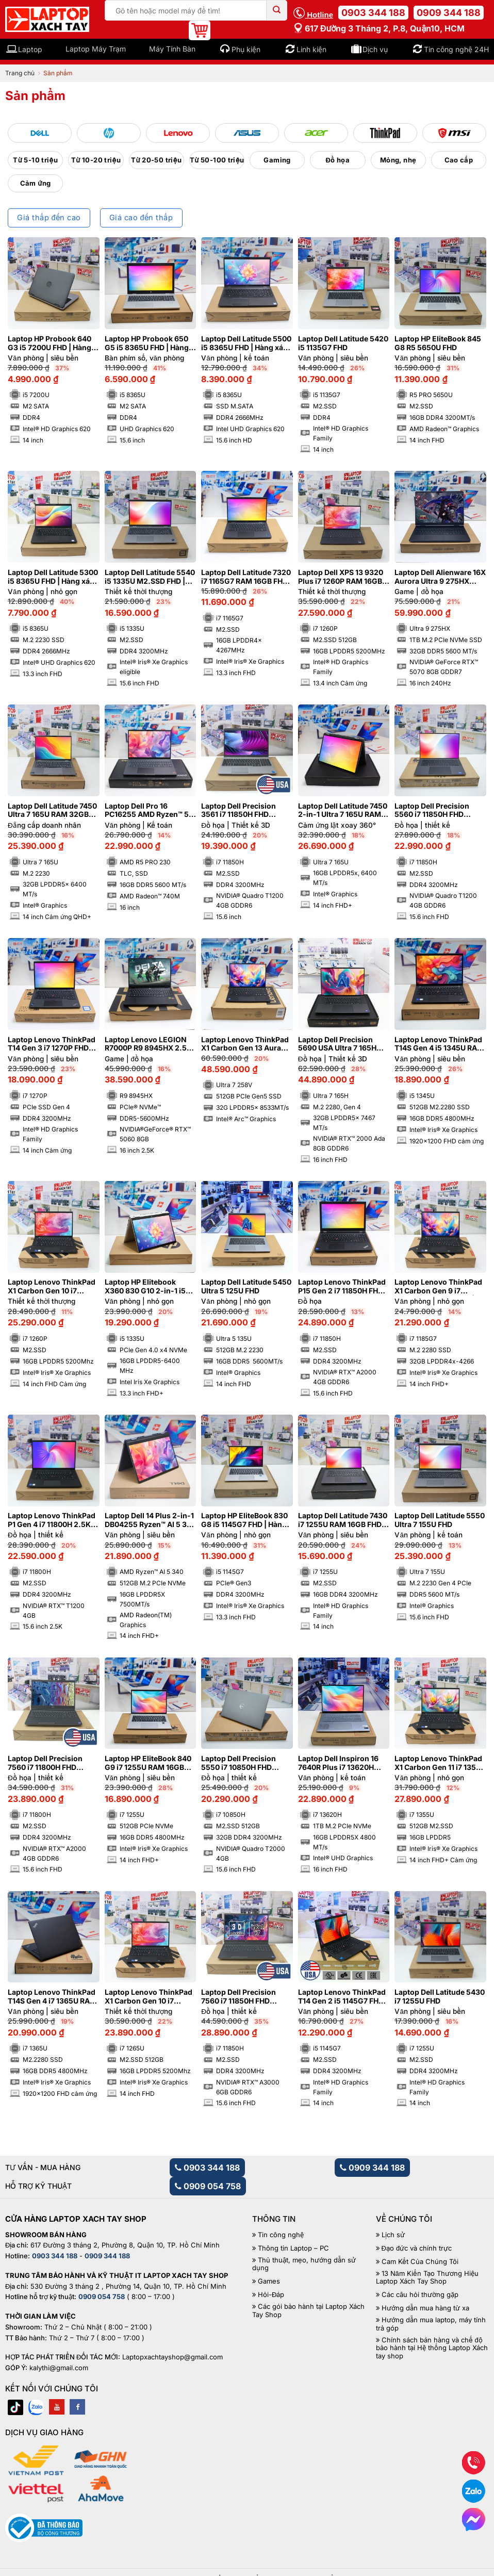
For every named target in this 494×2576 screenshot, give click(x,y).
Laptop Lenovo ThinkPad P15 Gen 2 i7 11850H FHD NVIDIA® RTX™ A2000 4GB (342, 1286)
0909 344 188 (449, 12)
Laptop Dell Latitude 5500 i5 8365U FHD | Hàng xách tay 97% (246, 343)
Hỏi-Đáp (271, 2295)
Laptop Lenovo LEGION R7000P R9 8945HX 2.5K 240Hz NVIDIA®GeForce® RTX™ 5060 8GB (149, 1044)
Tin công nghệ (281, 2235)
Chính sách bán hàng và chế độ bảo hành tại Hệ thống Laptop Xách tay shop (432, 2348)
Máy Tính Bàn (172, 49)
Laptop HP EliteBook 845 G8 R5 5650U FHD (437, 343)
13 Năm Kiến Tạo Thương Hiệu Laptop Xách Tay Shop (427, 2278)
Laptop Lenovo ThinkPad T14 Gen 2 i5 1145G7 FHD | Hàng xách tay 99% (343, 1997)
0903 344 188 (373, 12)
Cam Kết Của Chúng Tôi (420, 2262)
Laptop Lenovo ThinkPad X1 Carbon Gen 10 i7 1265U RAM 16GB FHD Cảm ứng (148, 1997)
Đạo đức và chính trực (417, 2248)
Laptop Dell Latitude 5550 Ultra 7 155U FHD (439, 1520)
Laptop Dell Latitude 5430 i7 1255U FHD (439, 1996)
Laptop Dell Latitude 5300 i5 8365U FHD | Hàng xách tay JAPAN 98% (53, 577)
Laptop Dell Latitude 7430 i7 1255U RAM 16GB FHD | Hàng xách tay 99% (342, 1520)
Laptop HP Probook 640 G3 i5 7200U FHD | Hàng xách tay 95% (49, 343)
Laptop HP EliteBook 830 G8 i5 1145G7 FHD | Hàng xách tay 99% (244, 1520)
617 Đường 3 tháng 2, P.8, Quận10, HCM (379, 28)
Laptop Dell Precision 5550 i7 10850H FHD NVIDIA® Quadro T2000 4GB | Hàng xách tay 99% (245, 1763)
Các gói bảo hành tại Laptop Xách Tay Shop (308, 2311)
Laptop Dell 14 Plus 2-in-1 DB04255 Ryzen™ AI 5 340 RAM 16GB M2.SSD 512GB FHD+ (150, 1520)
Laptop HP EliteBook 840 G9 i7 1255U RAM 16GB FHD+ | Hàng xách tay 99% (148, 1763)
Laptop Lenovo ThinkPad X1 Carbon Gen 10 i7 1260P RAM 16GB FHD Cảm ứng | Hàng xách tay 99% (51, 1286)
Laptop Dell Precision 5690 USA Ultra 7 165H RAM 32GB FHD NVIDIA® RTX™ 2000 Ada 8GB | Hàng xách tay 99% (340, 1044)
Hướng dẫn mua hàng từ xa (425, 2308)
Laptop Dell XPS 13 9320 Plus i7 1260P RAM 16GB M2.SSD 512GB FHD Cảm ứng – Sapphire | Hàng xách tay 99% (341, 577)
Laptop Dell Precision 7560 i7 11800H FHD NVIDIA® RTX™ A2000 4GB (45, 1763)
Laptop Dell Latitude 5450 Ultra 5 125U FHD (246, 1286)
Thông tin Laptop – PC (293, 2248)
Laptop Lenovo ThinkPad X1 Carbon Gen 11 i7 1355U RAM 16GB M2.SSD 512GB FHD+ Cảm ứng (440, 1763)
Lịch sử (393, 2235)
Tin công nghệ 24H (456, 49)
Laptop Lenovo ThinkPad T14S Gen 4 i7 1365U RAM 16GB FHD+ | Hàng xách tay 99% (52, 1997)
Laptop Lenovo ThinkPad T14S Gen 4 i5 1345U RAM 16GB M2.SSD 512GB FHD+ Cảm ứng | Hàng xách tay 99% (439, 1044)
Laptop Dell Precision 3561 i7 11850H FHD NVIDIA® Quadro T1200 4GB (241, 810)
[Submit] (277, 10)
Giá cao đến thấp (141, 217)
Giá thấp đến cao (48, 217)
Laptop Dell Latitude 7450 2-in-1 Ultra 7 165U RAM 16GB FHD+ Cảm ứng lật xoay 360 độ (342, 810)
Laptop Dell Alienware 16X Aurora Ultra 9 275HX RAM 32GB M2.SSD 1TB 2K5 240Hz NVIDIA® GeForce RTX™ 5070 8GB (440, 577)
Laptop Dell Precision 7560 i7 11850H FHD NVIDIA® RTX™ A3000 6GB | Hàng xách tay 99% (245, 1997)
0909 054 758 (208, 2186)
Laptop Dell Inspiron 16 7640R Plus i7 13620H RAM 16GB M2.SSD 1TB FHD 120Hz (338, 1763)
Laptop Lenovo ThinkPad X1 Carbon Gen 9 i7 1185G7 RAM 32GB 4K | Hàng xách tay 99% (438, 1286)
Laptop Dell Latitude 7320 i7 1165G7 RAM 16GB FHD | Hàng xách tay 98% (246, 577)
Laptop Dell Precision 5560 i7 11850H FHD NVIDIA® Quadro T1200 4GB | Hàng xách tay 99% (438, 810)
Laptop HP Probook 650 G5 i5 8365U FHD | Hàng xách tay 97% (147, 343)
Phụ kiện (246, 49)
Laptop (30, 49)
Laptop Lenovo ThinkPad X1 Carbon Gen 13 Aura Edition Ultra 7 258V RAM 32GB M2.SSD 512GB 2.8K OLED (245, 1044)
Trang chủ (20, 73)
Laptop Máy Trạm (95, 49)
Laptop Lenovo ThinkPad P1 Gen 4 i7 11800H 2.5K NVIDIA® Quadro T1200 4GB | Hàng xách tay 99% (52, 1520)
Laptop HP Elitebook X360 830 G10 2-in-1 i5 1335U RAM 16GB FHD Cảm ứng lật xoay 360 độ (147, 1286)
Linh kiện (311, 49)
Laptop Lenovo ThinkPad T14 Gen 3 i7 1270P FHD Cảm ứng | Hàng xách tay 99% (51, 1044)
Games (269, 2281)
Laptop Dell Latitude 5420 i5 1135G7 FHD (343, 343)
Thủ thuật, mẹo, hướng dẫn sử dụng (304, 2264)
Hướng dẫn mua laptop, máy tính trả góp (431, 2324)
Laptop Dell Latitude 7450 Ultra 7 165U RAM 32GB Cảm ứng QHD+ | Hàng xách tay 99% (52, 810)
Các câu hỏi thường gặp (420, 2295)
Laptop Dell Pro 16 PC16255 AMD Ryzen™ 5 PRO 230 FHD (147, 810)
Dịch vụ (375, 49)
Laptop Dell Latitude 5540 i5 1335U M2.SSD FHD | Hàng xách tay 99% (150, 577)
